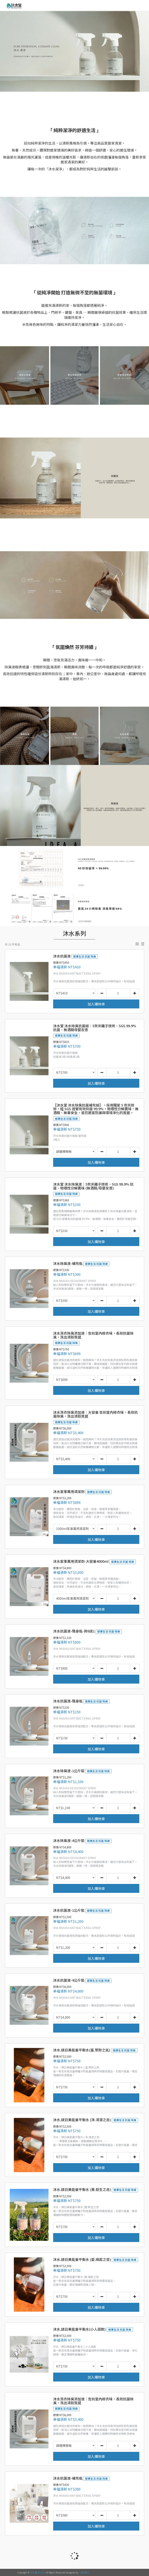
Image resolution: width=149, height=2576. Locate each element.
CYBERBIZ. (84, 2572)
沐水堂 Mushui (37, 2572)
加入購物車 (96, 1003)
